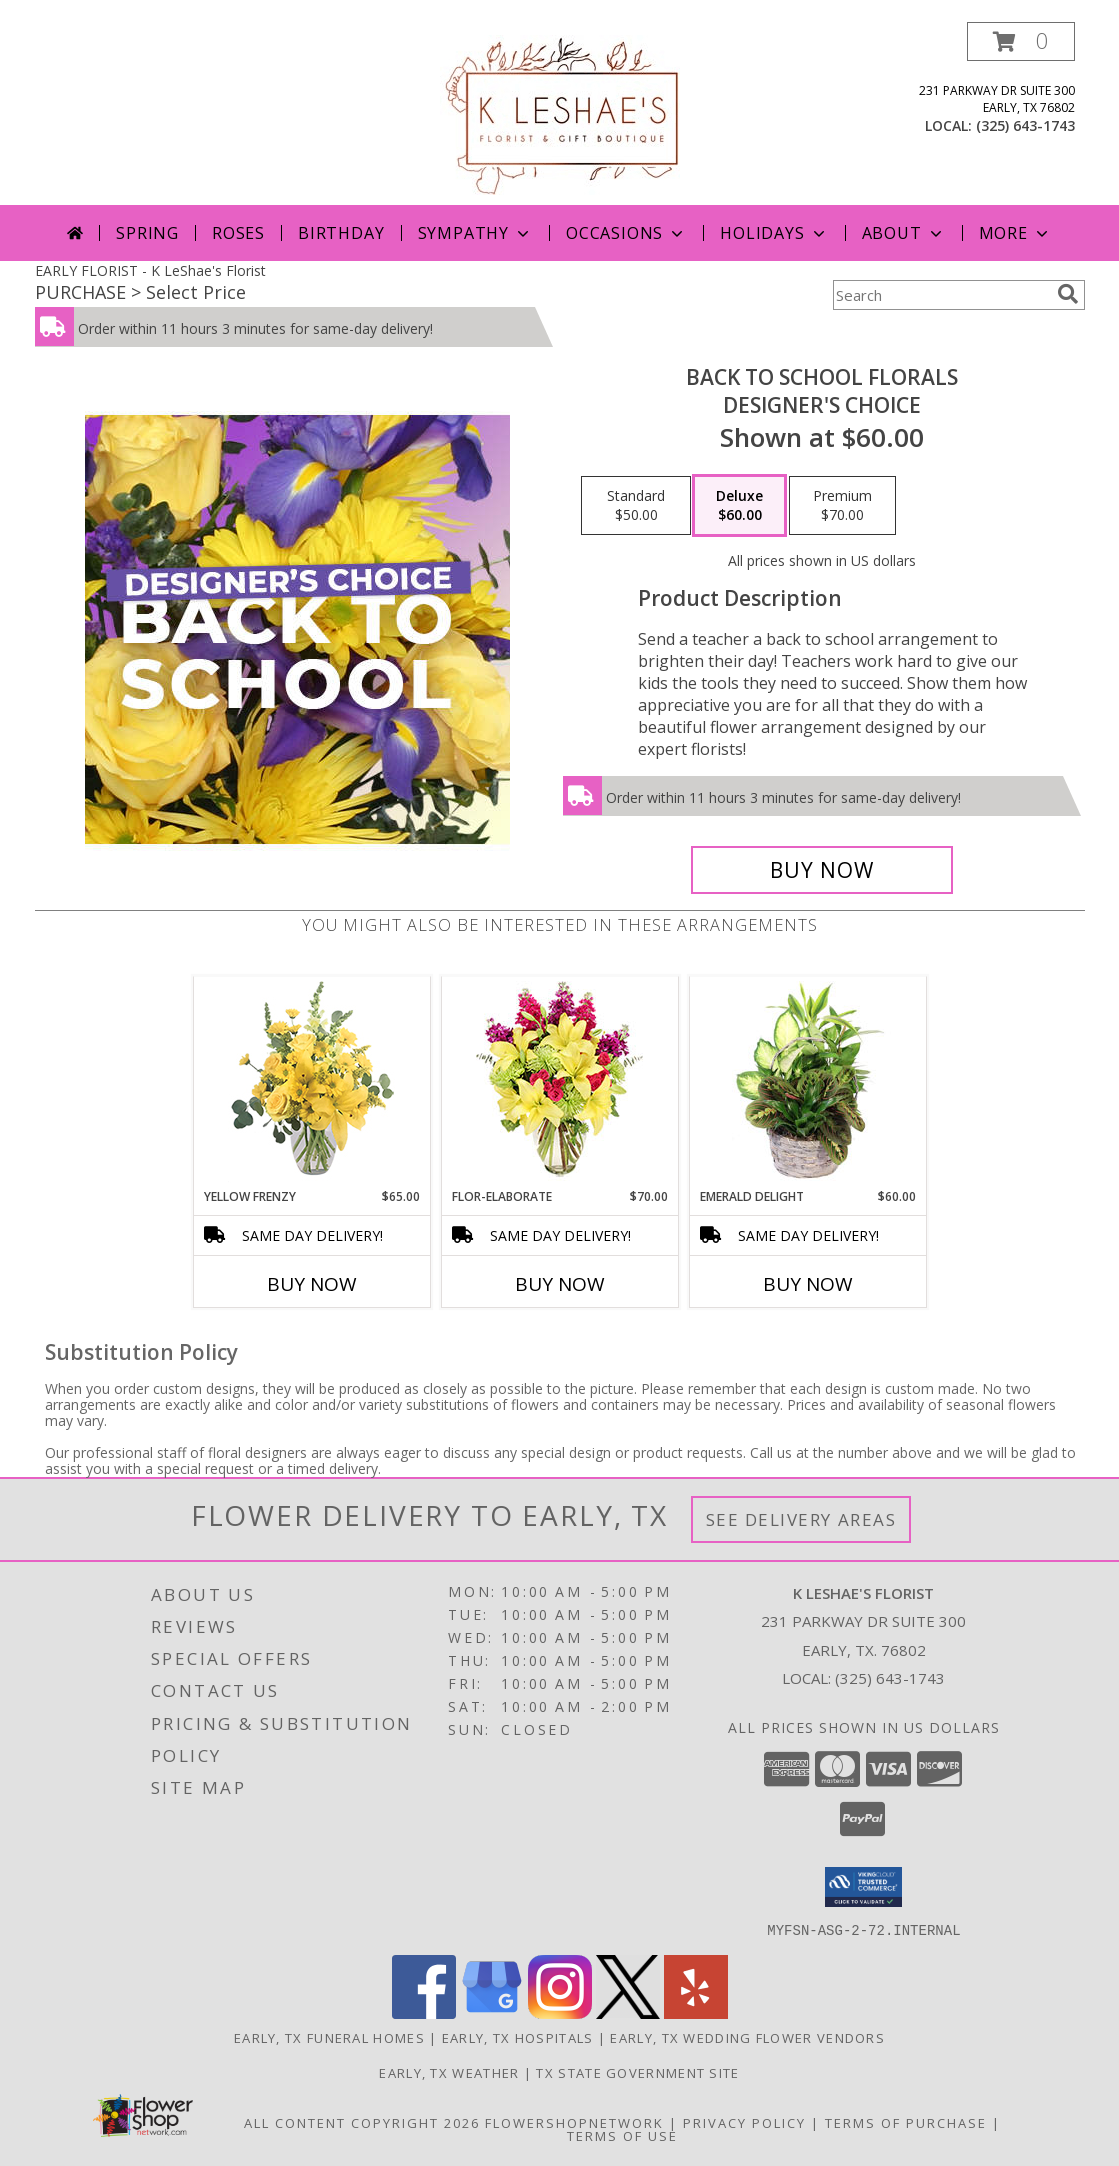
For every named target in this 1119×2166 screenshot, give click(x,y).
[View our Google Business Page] (492, 2012)
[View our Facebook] (424, 2012)
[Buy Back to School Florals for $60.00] (822, 870)
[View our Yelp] (696, 2012)
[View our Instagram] (560, 2012)
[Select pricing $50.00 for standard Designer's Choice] (636, 506)
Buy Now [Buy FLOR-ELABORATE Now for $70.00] (560, 1284)
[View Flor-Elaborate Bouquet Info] (559, 1082)
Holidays (774, 233)
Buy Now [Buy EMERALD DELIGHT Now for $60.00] (808, 1284)
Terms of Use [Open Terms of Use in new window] (622, 2135)
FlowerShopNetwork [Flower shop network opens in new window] (574, 2122)
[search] (1068, 294)
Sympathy (475, 233)
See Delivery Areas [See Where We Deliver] (801, 1519)
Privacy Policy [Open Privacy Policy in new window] (744, 2122)
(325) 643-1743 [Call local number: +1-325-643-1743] (1025, 125)
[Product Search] (941, 295)
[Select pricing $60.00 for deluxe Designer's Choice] (739, 506)
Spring (147, 233)
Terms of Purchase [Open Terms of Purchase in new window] (906, 2122)
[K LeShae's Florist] (560, 113)
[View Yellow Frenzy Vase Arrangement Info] (311, 1082)
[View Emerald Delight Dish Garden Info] (807, 1082)
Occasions (626, 233)
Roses (238, 233)
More (1015, 233)
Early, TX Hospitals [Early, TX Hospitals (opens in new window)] (518, 2037)
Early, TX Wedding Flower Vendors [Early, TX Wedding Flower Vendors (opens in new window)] (747, 2037)
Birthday (341, 233)
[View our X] (628, 2012)
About (904, 233)
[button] (1021, 41)
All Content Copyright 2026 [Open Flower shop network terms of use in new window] (362, 2122)
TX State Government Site (637, 2072)
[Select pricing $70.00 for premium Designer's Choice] (842, 506)
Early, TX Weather (449, 2072)
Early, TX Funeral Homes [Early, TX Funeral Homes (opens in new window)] (329, 2037)
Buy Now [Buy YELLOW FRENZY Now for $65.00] (312, 1284)
